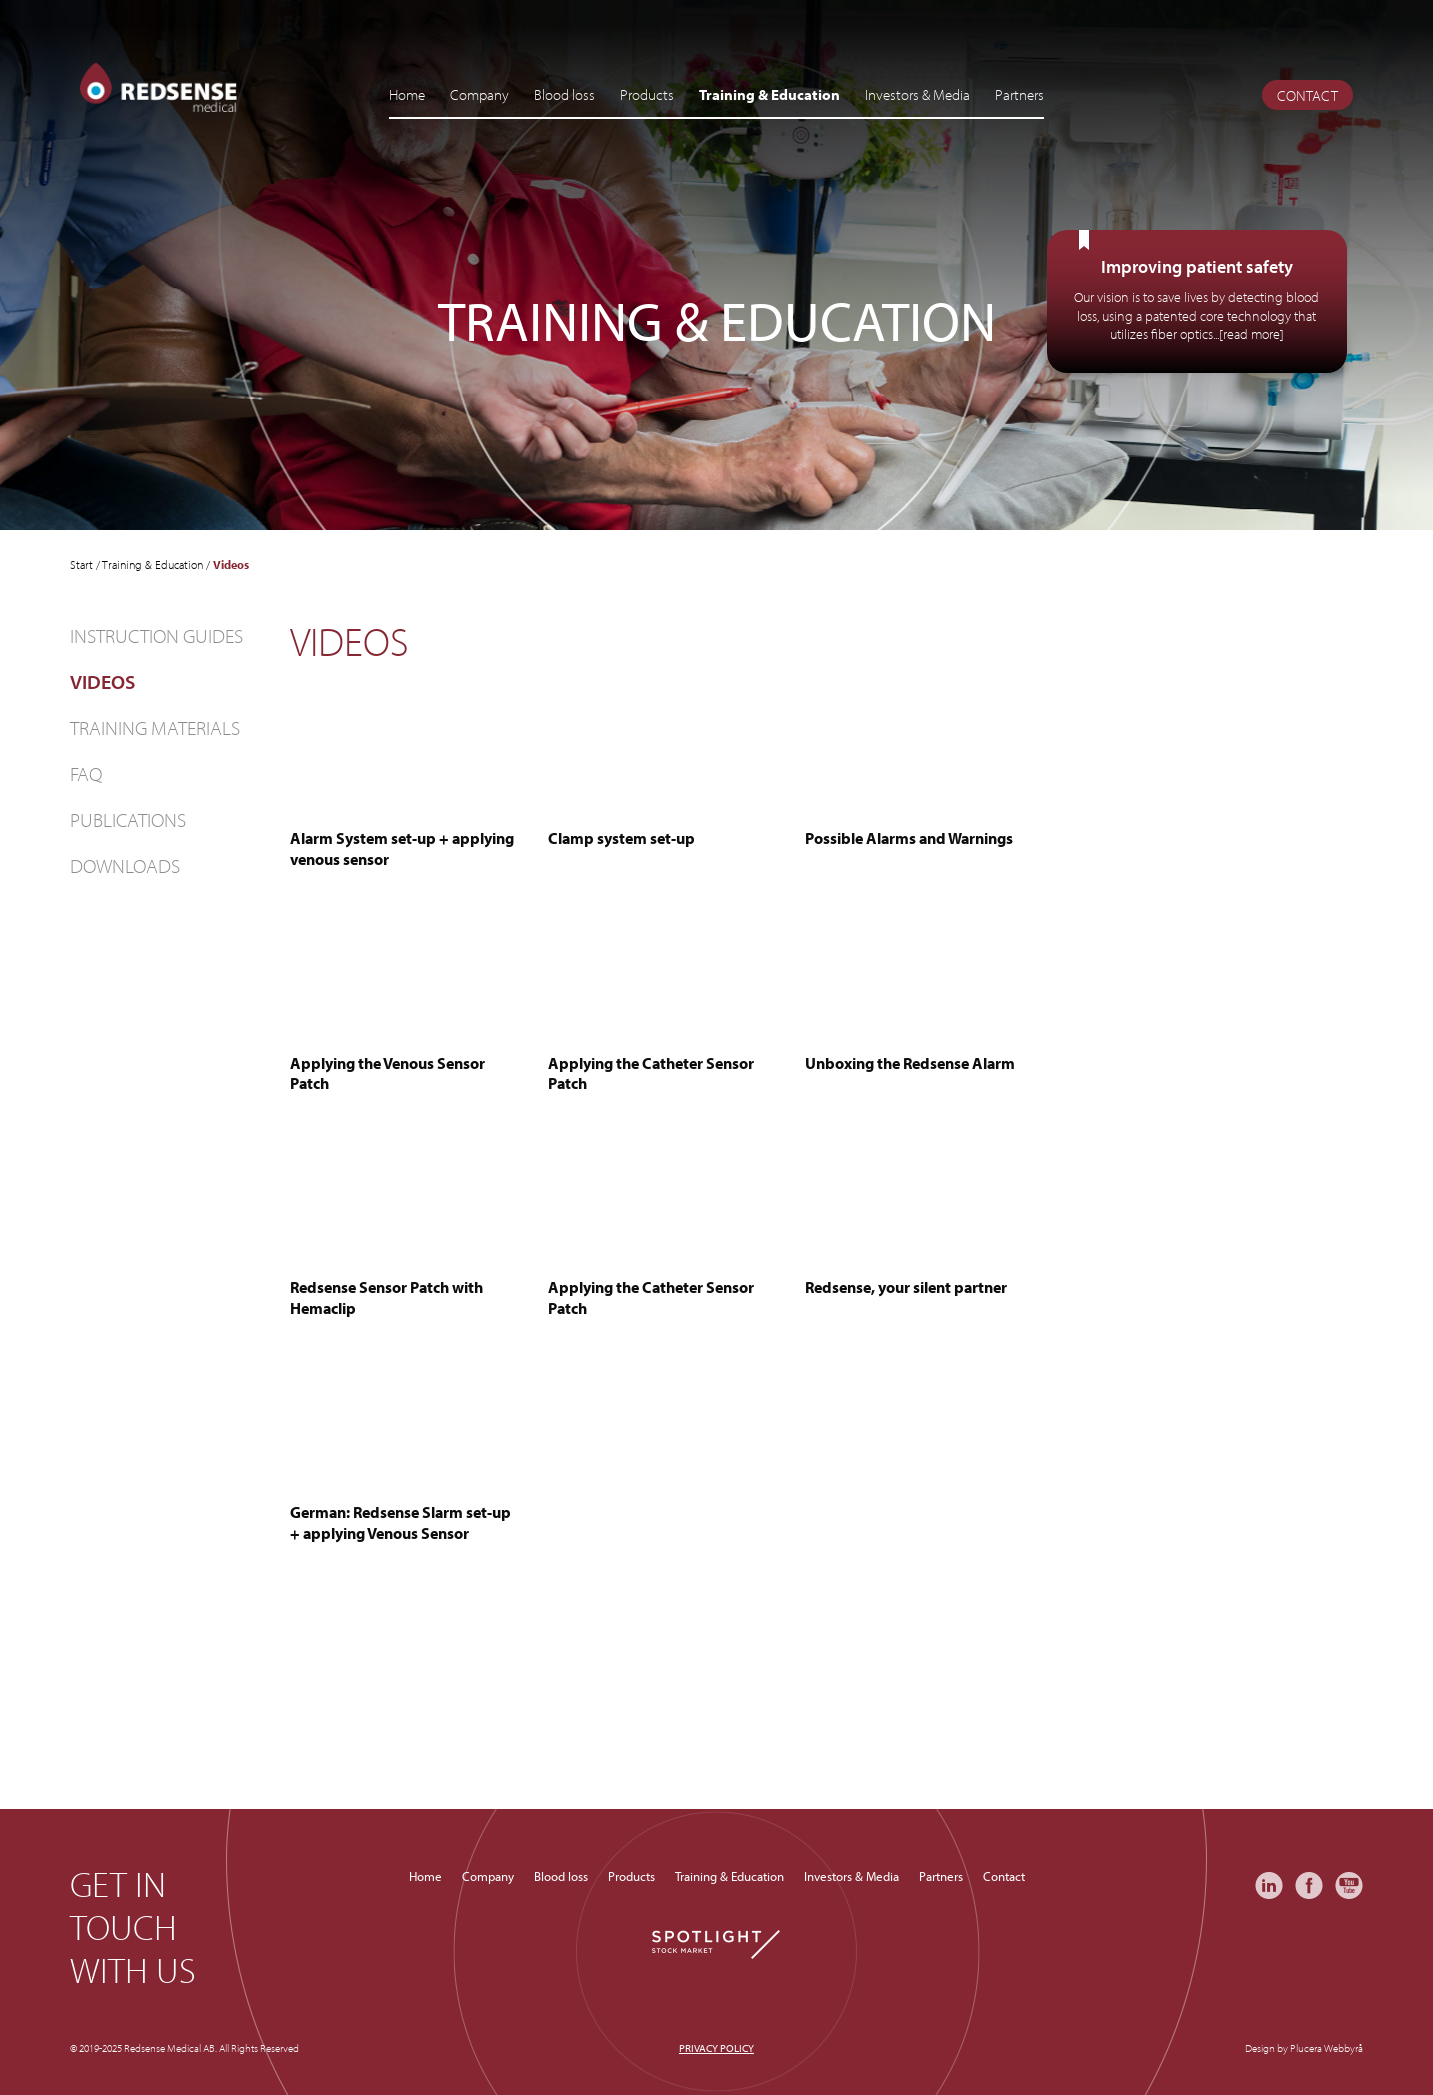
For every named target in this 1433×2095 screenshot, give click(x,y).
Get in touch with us (133, 1927)
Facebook (1309, 1885)
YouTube (1349, 1885)
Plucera (1306, 2048)
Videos (102, 681)
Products (647, 94)
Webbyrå (1343, 2048)
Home (407, 94)
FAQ (86, 773)
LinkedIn (1269, 1885)
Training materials (155, 727)
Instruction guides (156, 635)
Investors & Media (917, 94)
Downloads (125, 865)
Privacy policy (716, 2048)
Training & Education (769, 94)
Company (479, 94)
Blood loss (564, 94)
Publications (128, 819)
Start (81, 564)
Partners (1019, 94)
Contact (1307, 95)
